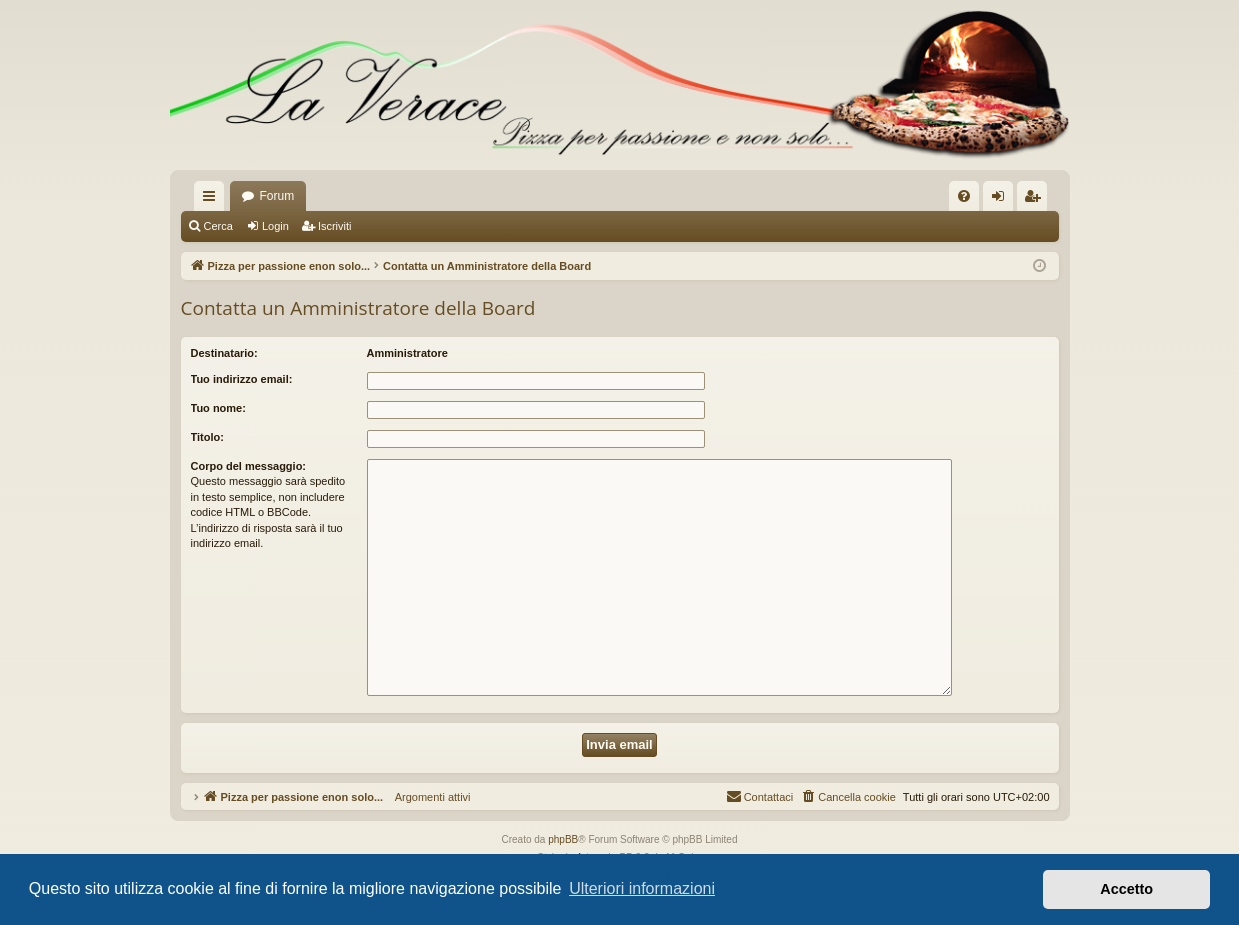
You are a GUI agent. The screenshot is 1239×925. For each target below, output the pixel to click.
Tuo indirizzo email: (242, 379)
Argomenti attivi (426, 797)
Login (275, 226)
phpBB (563, 839)
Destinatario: (224, 353)
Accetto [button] (1126, 889)
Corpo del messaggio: (249, 466)
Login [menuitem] (1001, 200)
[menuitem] (964, 196)
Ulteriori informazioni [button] (642, 888)
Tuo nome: (218, 408)
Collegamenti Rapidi (213, 200)
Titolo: (207, 437)
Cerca (218, 226)
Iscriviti (335, 226)
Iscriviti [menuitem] (1036, 200)
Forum (277, 196)
